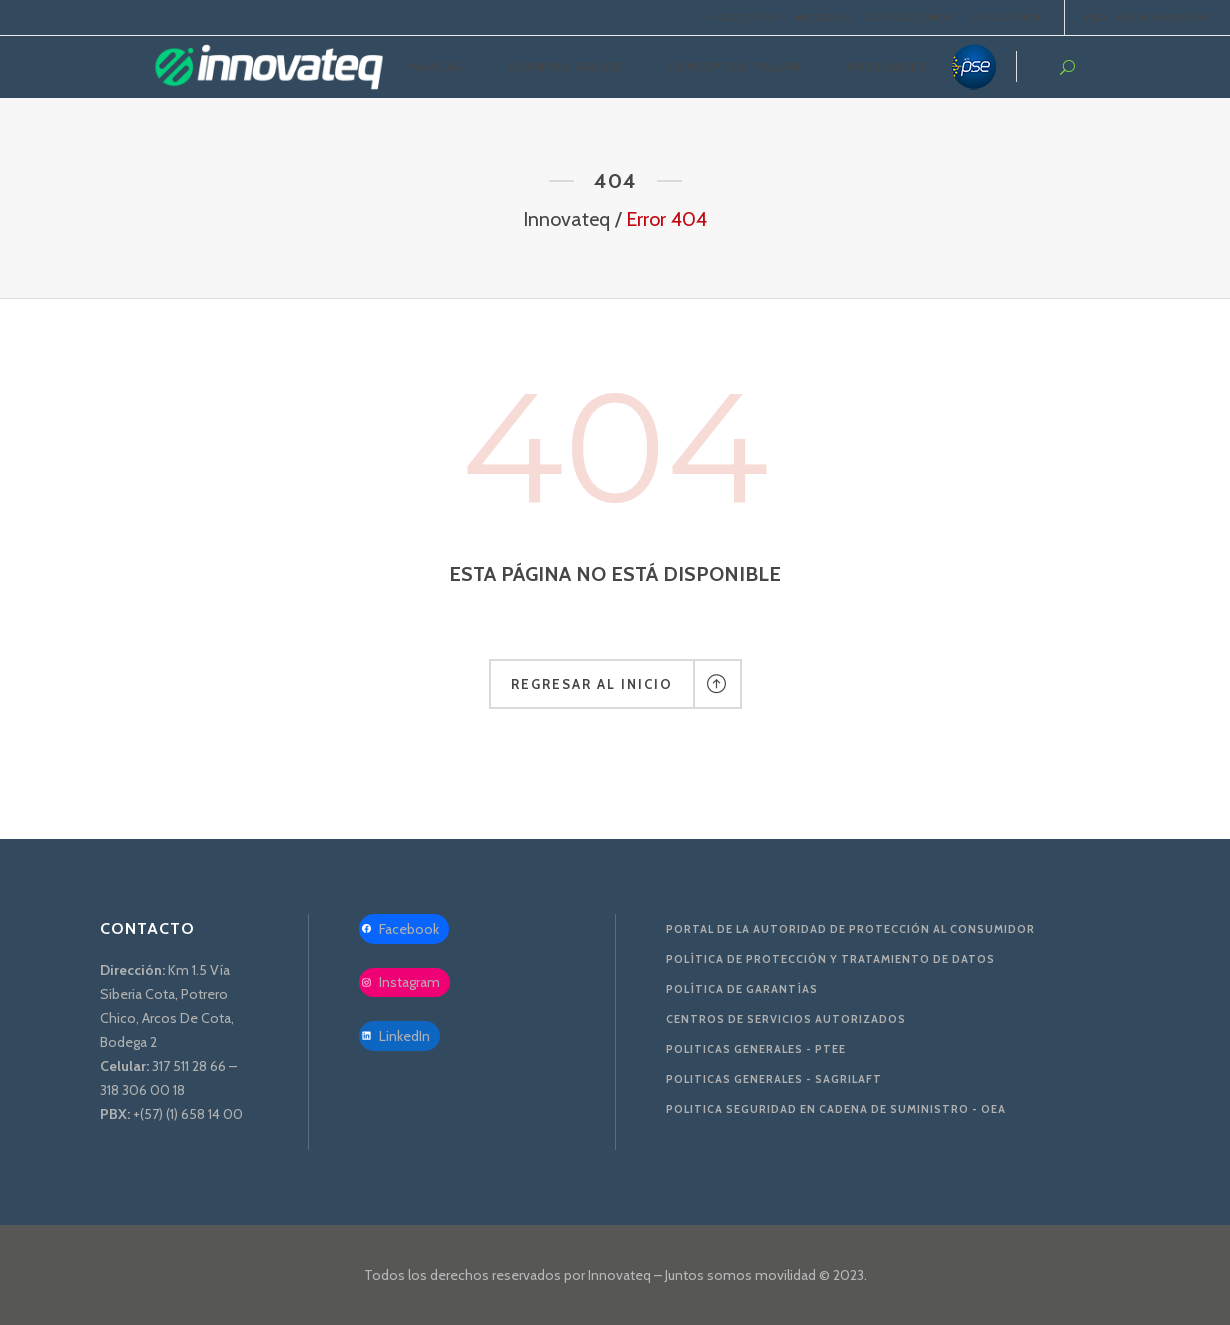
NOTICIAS (823, 17)
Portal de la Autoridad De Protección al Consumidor (850, 929)
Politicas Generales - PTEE (756, 1049)
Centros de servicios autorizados (786, 1019)
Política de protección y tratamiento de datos (830, 959)
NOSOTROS (745, 17)
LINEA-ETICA (1006, 17)
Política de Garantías (742, 989)
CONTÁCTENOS (911, 17)
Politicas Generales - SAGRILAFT (774, 1079)
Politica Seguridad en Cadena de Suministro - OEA (836, 1109)
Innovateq (566, 219)
